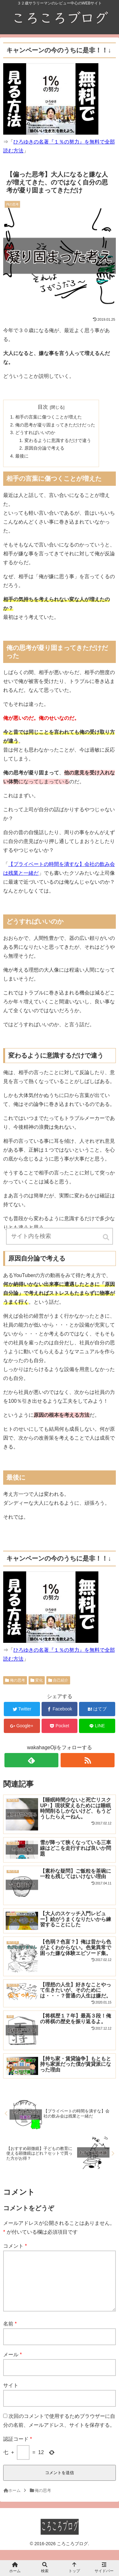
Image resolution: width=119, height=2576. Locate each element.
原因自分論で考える (44, 448)
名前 (10, 2334)
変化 (39, 1680)
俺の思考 (17, 1680)
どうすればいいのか (35, 432)
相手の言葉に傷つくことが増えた (48, 416)
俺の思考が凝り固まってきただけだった (55, 424)
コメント (15, 2246)
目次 (43, 407)
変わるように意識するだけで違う (57, 440)
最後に (22, 455)
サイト (10, 2395)
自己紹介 (60, 1680)
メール (12, 2364)
